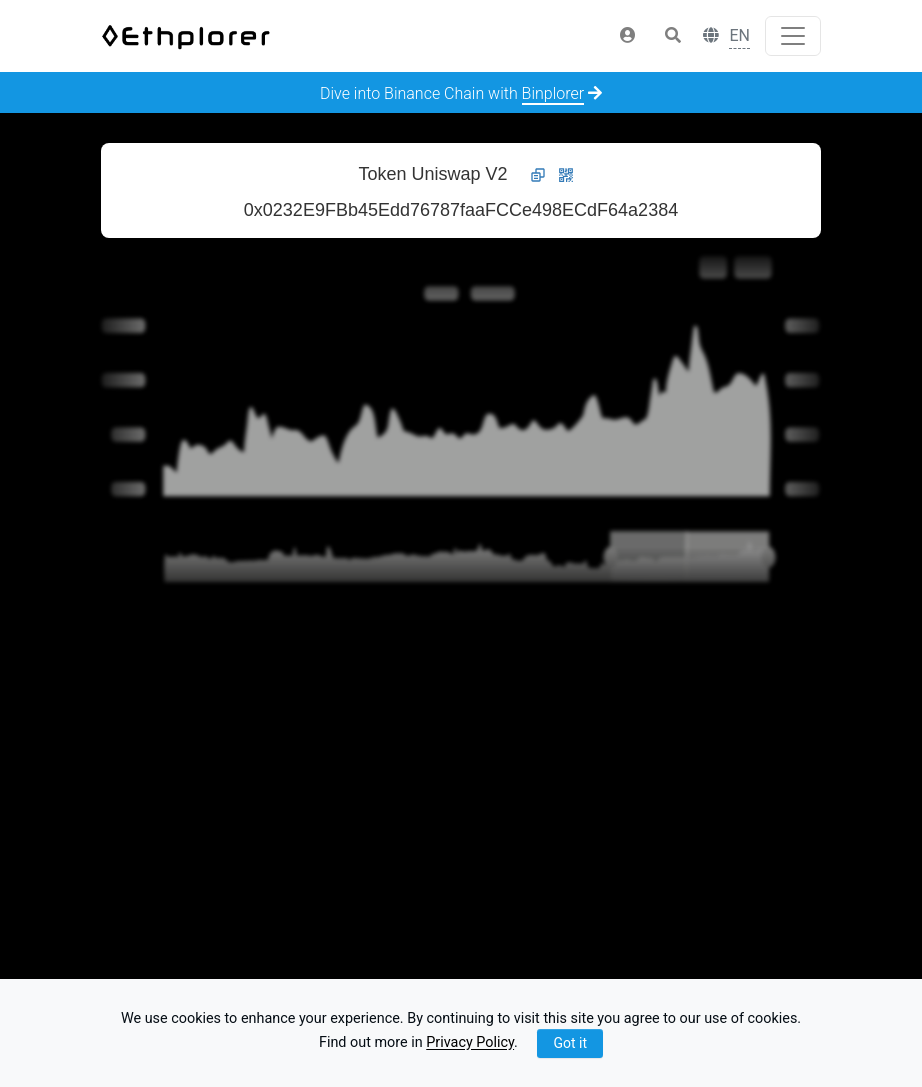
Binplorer (553, 93)
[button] (628, 36)
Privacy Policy (470, 1043)
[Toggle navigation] (793, 36)
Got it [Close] (570, 1043)
